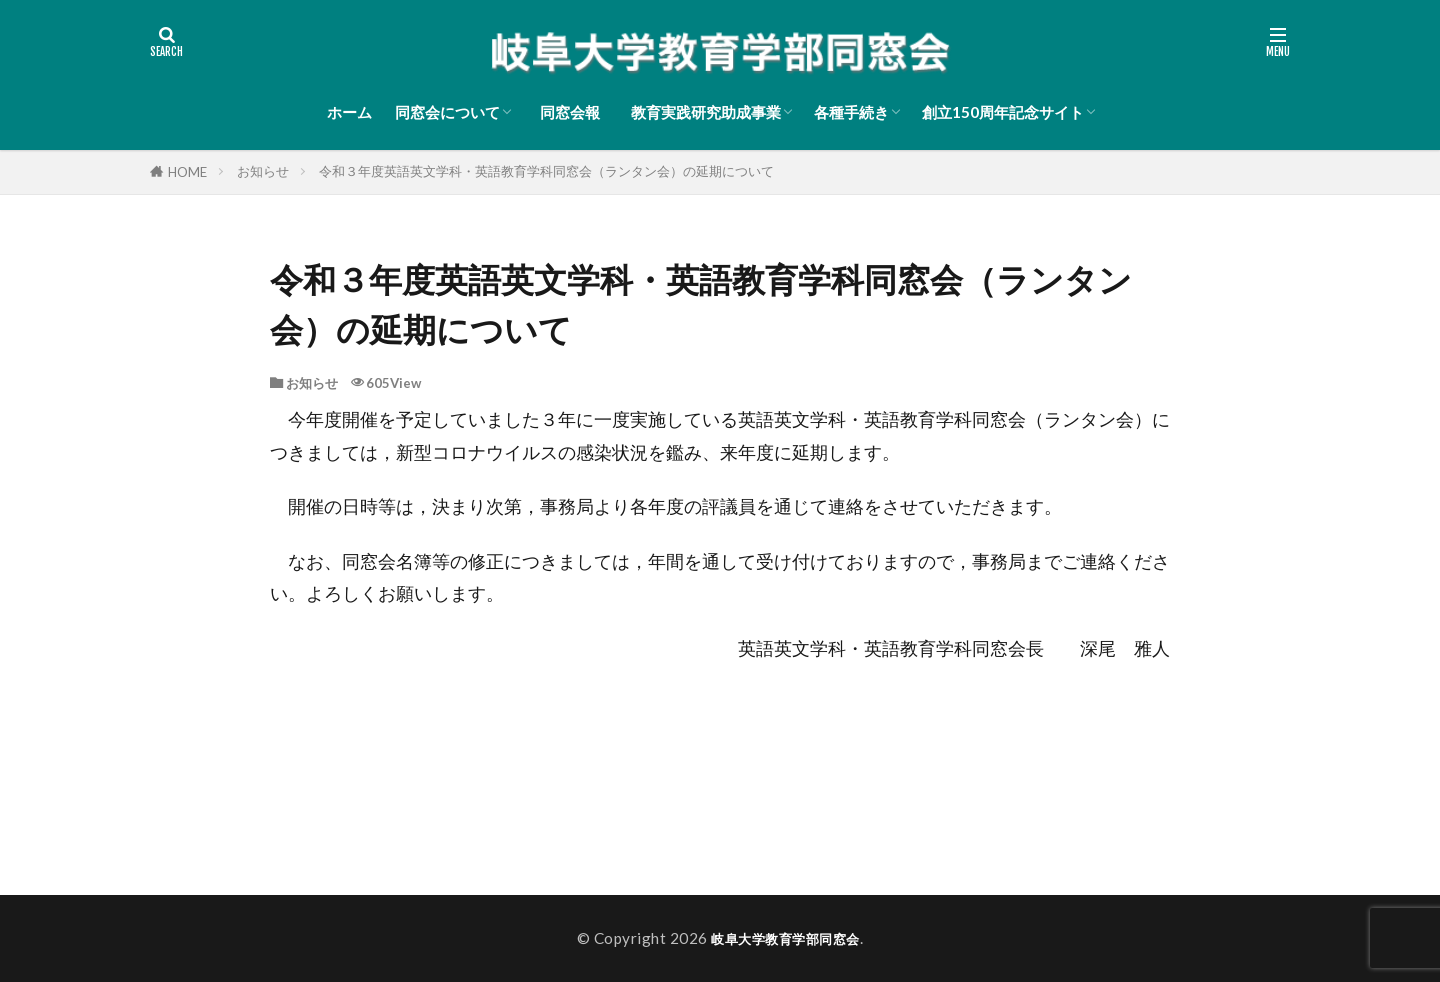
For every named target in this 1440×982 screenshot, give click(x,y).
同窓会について (447, 112)
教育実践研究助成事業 (706, 112)
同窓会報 (574, 112)
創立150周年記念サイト (1003, 112)
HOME (187, 172)
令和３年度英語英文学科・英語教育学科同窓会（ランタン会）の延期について (546, 171)
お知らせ (263, 171)
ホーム (349, 112)
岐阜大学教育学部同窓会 (785, 938)
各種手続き (851, 112)
